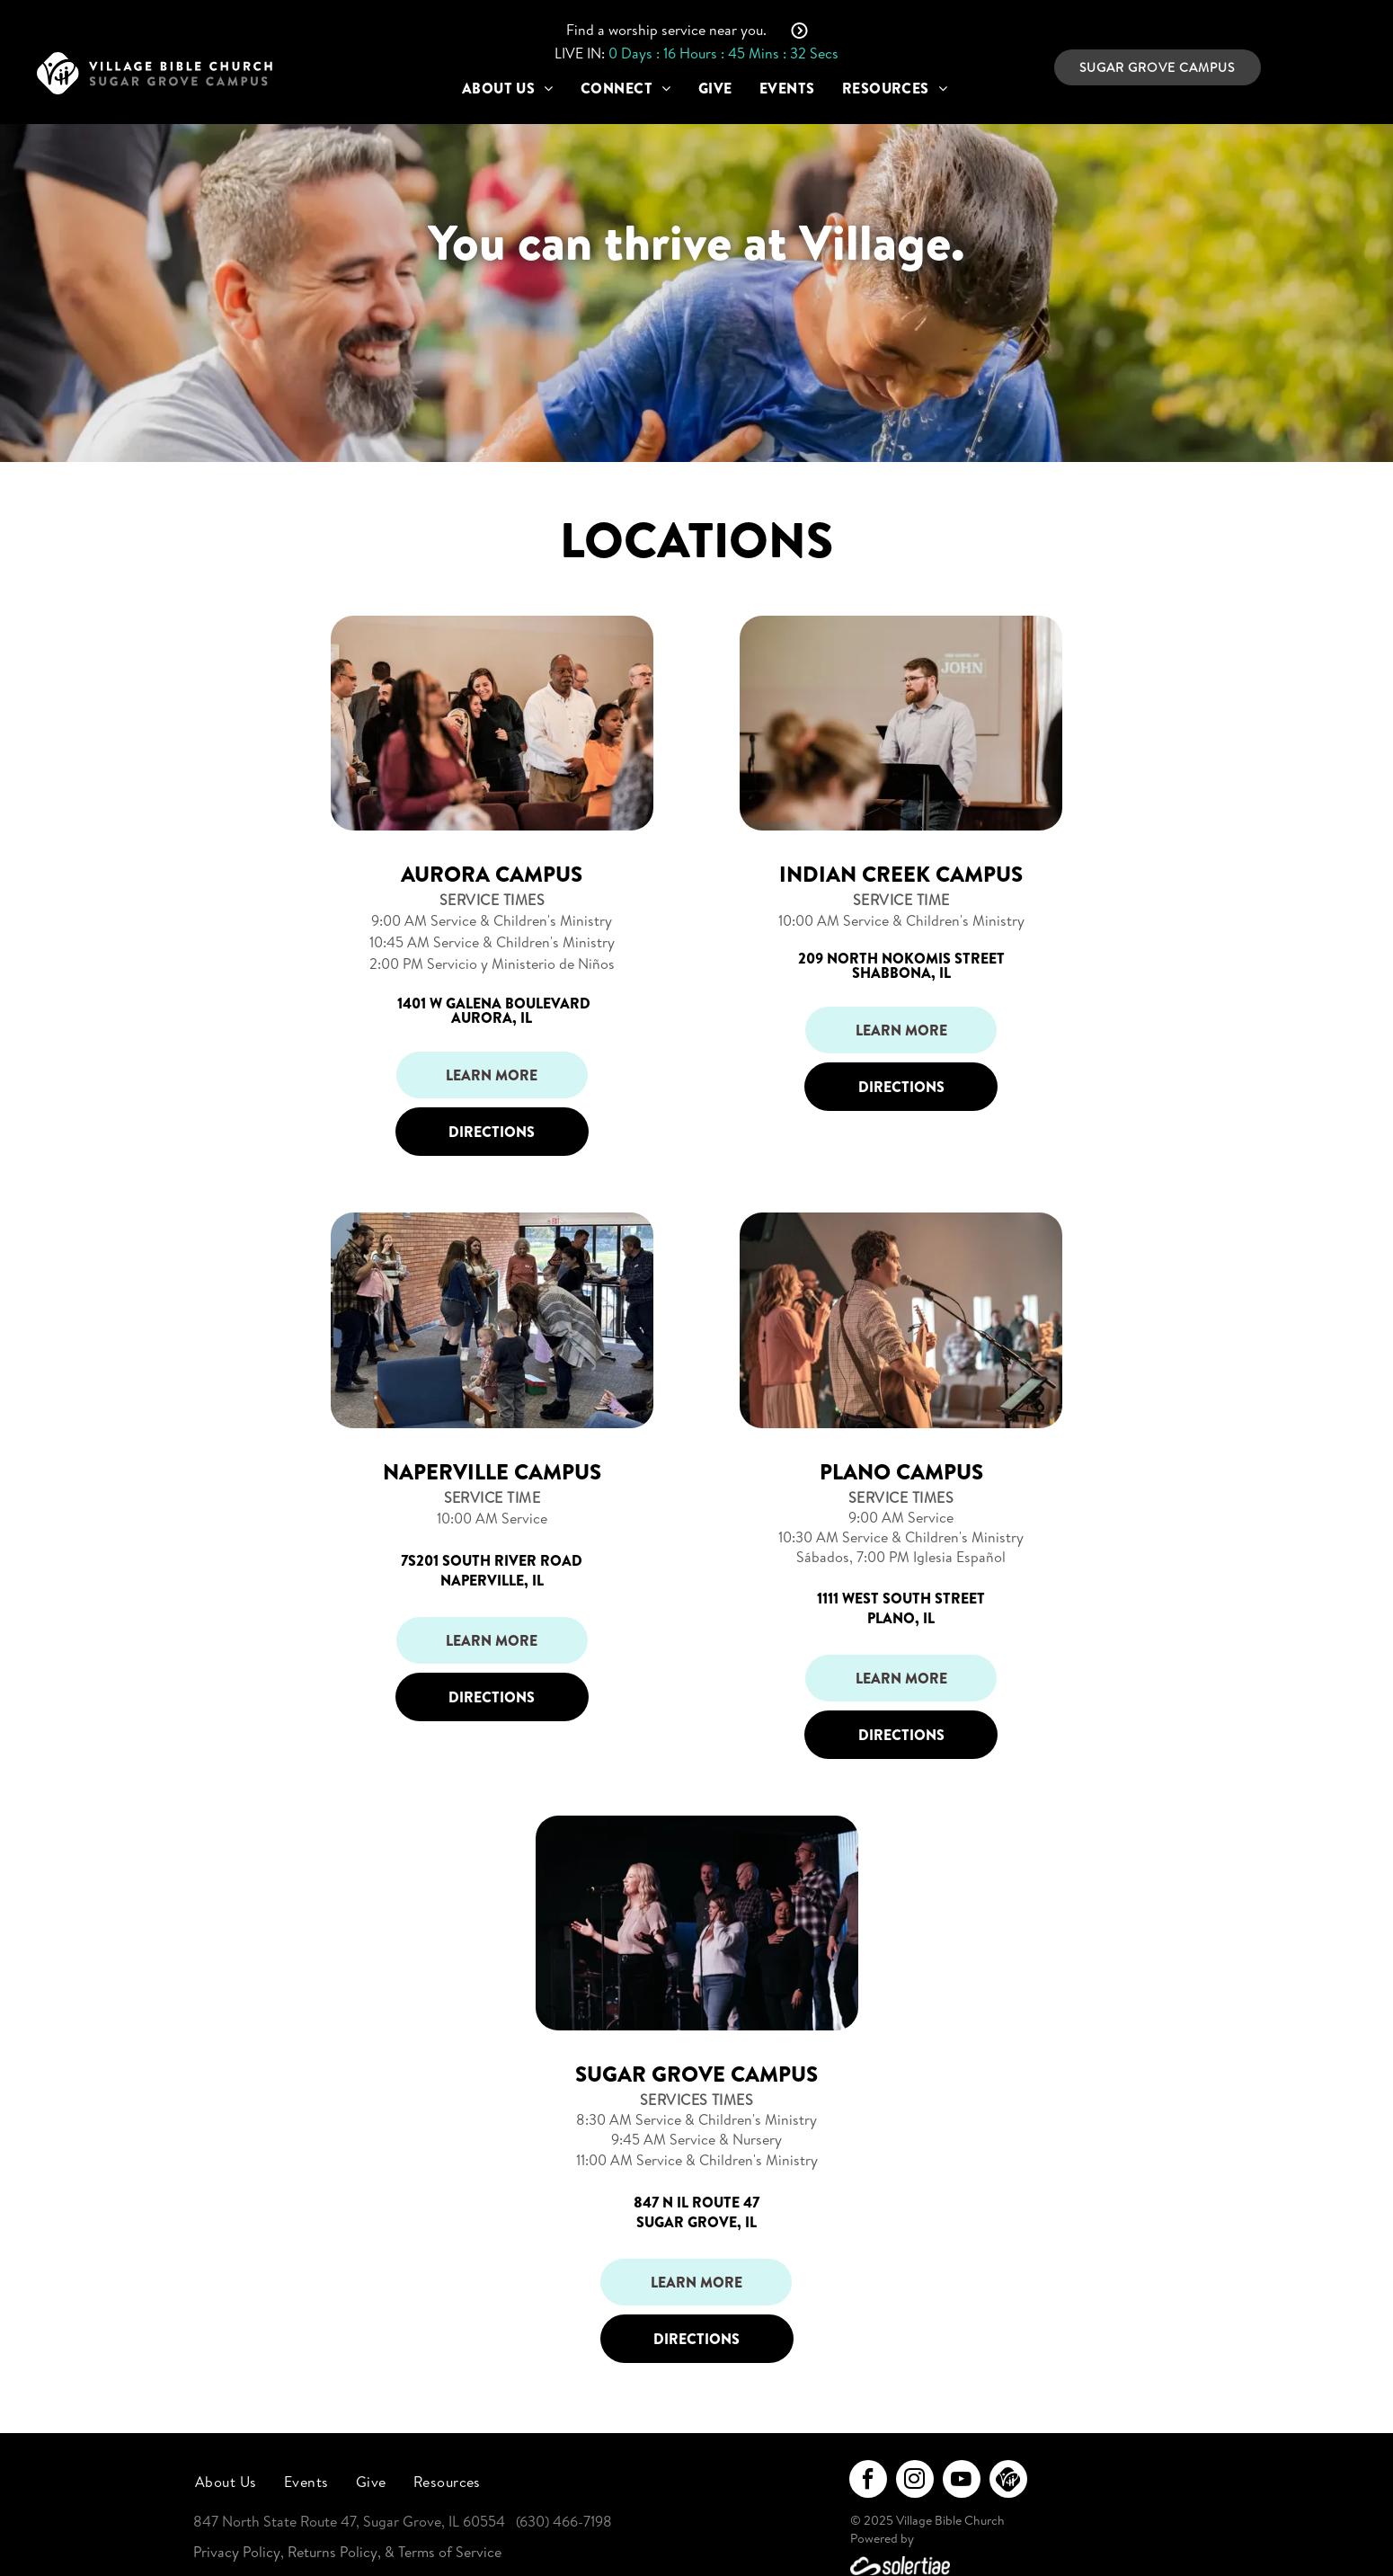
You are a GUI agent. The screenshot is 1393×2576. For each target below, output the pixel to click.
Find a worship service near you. (666, 30)
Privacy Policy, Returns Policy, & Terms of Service (347, 2552)
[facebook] (868, 2481)
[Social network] (1008, 2481)
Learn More (491, 1075)
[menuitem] (507, 88)
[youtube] (961, 2481)
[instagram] (915, 2481)
